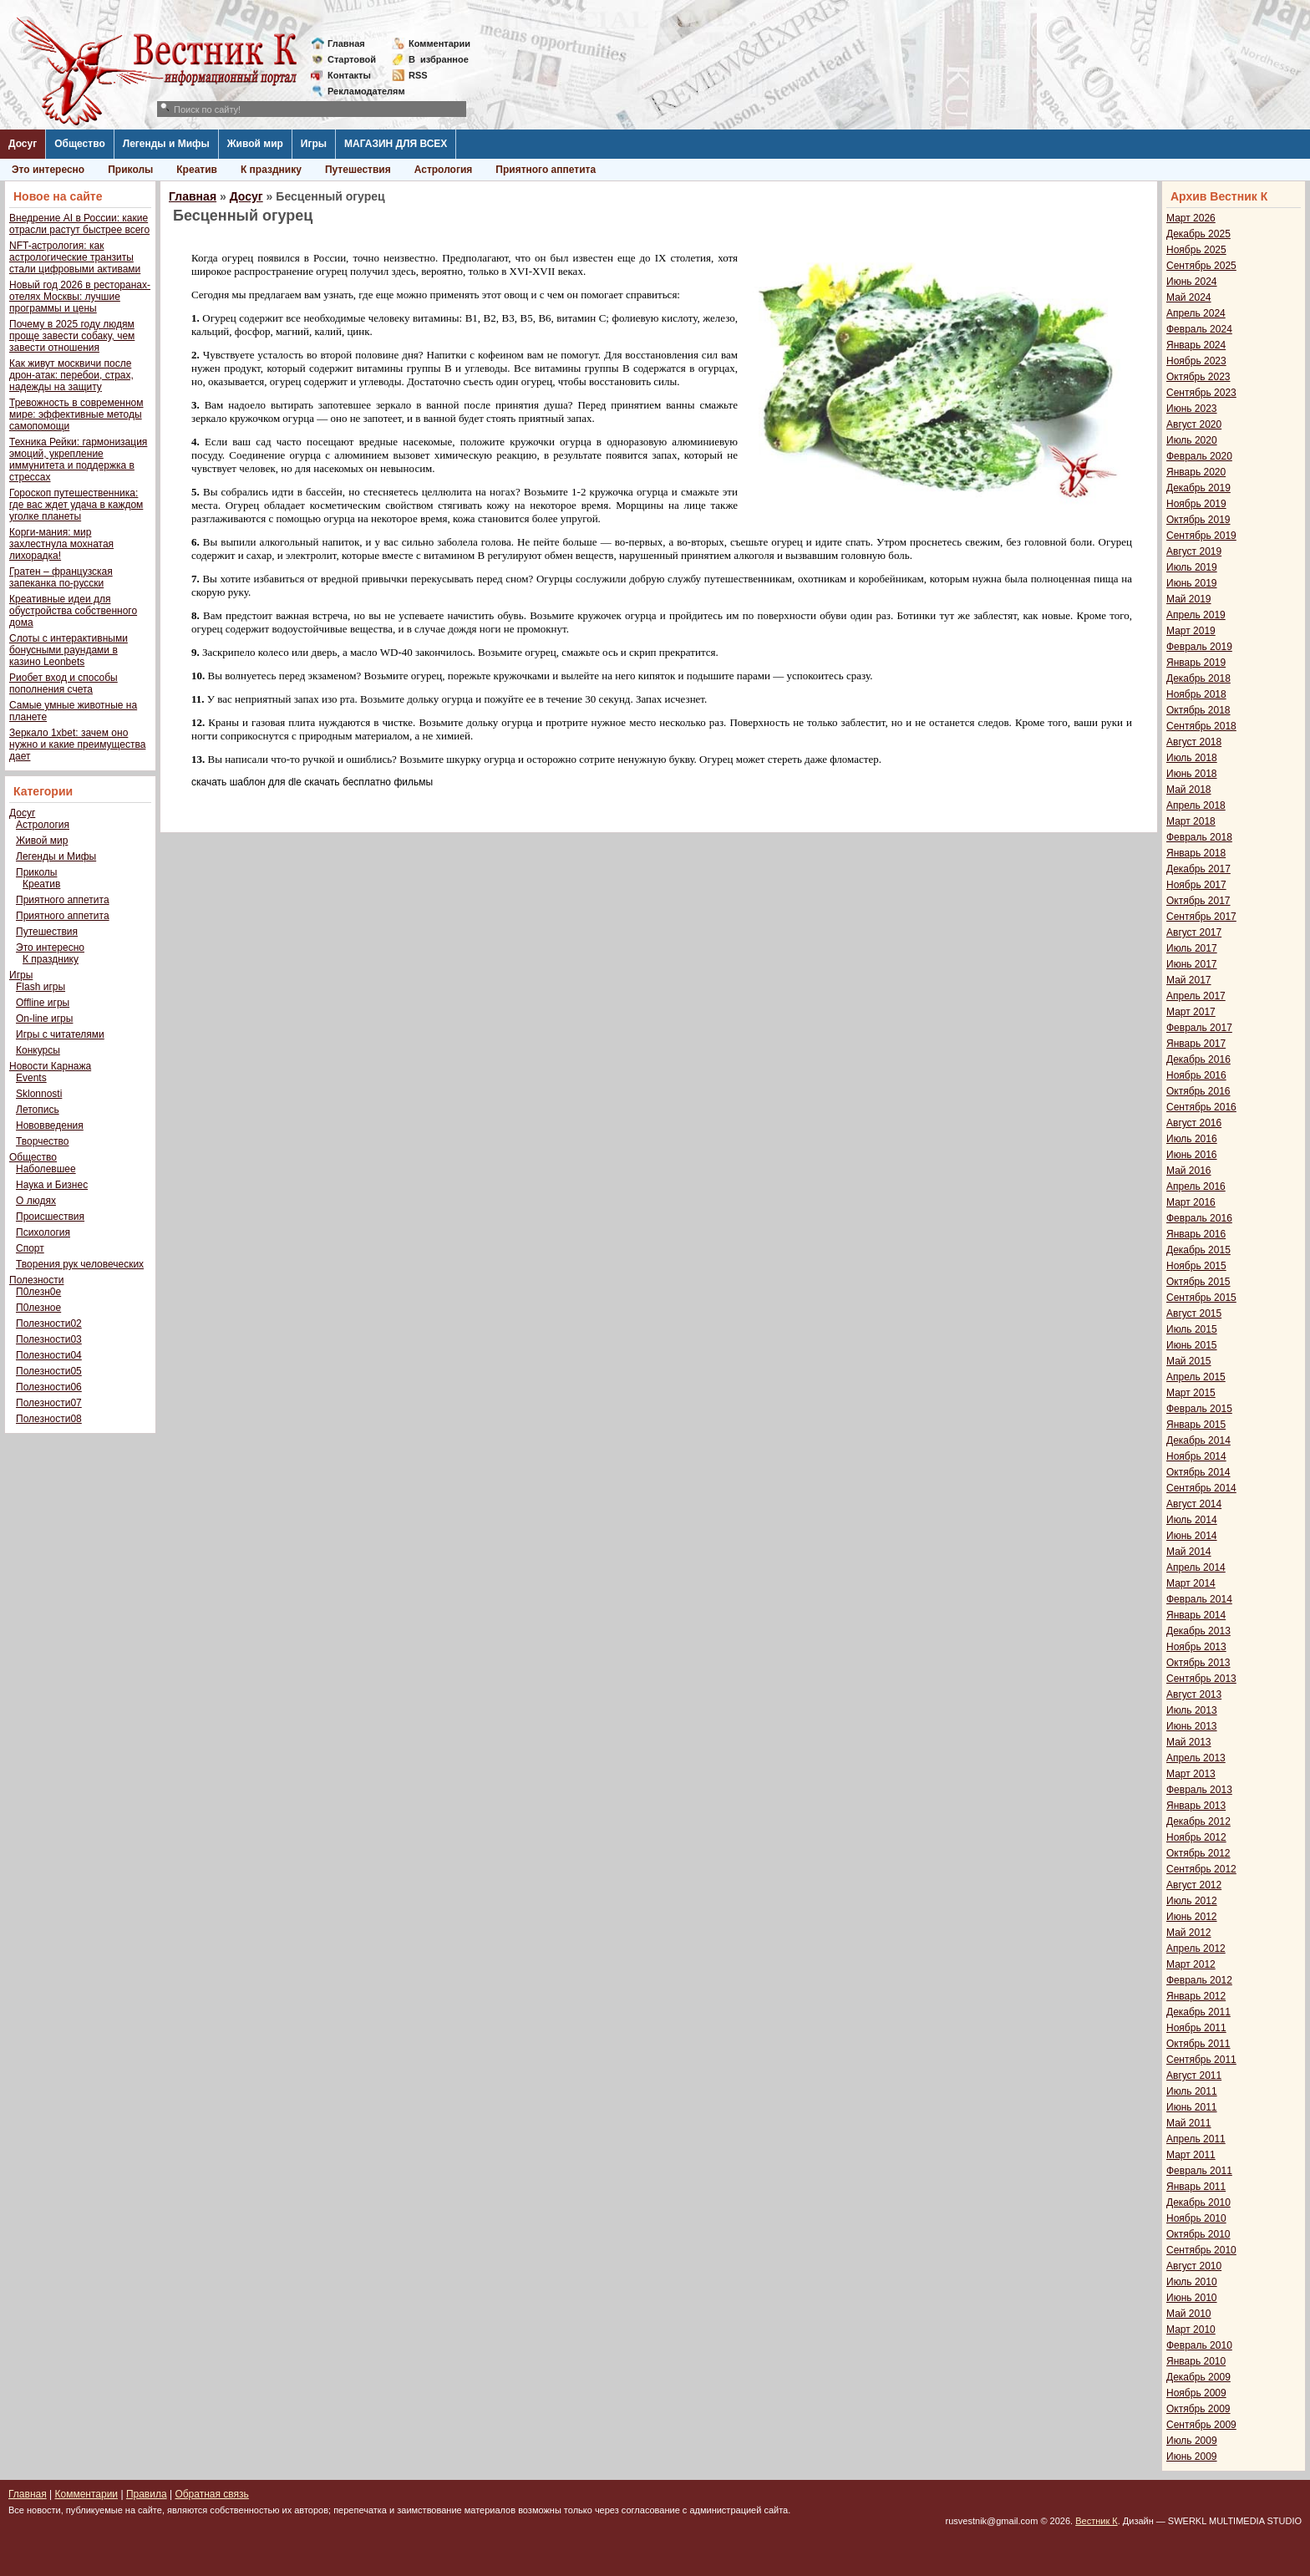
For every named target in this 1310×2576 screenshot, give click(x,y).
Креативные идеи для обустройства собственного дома (73, 610)
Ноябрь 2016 (1196, 1075)
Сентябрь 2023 (1201, 393)
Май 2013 (1188, 1742)
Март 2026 (1191, 218)
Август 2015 (1193, 1313)
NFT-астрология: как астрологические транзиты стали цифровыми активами (74, 257)
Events (31, 1078)
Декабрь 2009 (1198, 2377)
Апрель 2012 (1196, 1948)
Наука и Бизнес (52, 1185)
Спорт (30, 1248)
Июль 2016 (1191, 1139)
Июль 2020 (1191, 440)
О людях (36, 1201)
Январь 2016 (1196, 1234)
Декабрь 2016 (1198, 1059)
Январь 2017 (1196, 1043)
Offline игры (42, 1003)
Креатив (196, 169)
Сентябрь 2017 (1201, 916)
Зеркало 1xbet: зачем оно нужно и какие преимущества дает (77, 744)
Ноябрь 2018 (1196, 694)
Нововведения (50, 1125)
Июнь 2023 (1191, 408)
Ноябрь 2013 (1196, 1647)
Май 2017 (1188, 980)
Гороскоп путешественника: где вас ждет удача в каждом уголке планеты (76, 504)
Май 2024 (1188, 297)
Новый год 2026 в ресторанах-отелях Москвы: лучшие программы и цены (79, 296)
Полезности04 (49, 1355)
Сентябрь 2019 (1201, 535)
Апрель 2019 (1196, 615)
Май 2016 (1188, 1170)
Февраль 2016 (1199, 1218)
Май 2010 (1188, 2313)
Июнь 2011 (1191, 2107)
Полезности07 (49, 1403)
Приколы (130, 169)
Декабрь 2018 (1198, 678)
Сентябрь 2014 (1201, 1488)
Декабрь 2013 (1198, 1631)
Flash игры (40, 987)
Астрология (443, 169)
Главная (346, 43)
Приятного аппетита (545, 169)
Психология (43, 1232)
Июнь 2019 (1191, 583)
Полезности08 (49, 1419)
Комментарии (439, 43)
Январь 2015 (1196, 1424)
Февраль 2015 (1199, 1409)
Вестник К (1096, 2521)
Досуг (22, 144)
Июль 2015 (1191, 1329)
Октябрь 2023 (1198, 377)
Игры (314, 144)
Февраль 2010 (1199, 2345)
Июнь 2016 (1191, 1155)
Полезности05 (49, 1371)
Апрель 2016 (1196, 1186)
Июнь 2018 (1191, 774)
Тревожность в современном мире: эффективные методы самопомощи (76, 414)
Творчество (42, 1141)
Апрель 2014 (1196, 1567)
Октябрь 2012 (1198, 1853)
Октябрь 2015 (1198, 1282)
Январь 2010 (1196, 2361)
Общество (79, 144)
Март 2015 (1191, 1393)
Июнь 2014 (1191, 1536)
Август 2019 (1193, 551)
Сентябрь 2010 (1201, 2250)
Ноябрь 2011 (1196, 2028)
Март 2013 (1191, 1774)
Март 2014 (1191, 1583)
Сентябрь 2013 (1201, 1678)
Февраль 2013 (1199, 1790)
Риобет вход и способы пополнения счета (63, 683)
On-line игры (44, 1018)
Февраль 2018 (1199, 837)
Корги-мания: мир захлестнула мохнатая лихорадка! (61, 543)
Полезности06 (49, 1387)
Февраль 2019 (1199, 647)
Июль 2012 (1191, 1901)
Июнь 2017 (1191, 964)
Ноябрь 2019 (1196, 504)
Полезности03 (49, 1339)
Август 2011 (1193, 2075)
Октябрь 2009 (1198, 2409)
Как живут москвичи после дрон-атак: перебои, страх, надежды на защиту (71, 375)
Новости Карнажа (50, 1066)
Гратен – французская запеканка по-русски (61, 577)
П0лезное (38, 1307)
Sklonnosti (39, 1094)
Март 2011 (1191, 2155)
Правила (146, 2494)
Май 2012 (1188, 1932)
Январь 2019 (1196, 662)
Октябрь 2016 (1198, 1091)
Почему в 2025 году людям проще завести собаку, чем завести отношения (72, 335)
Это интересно (48, 169)
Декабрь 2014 (1198, 1440)
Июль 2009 (1191, 2440)
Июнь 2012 (1191, 1917)
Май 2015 (1188, 1361)
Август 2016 (1193, 1123)
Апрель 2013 (1196, 1758)
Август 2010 (1193, 2266)
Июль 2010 (1191, 2282)
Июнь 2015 (1191, 1345)
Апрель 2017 (1196, 996)
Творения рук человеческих (80, 1264)
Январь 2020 (1196, 472)
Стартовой (352, 59)
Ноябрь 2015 (1196, 1266)
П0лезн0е (38, 1292)
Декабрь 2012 (1198, 1821)
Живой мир (255, 144)
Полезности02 (49, 1323)
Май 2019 (1188, 599)
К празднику (271, 169)
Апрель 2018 (1196, 805)
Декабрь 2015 (1198, 1250)
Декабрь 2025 (1198, 234)
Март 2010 (1191, 2329)
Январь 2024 (1196, 345)
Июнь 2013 (1191, 1726)
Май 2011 (1188, 2123)
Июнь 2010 (1191, 2298)
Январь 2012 (1196, 1996)
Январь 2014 (1196, 1615)
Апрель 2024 (1196, 313)
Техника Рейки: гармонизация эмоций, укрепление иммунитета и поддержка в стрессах (78, 459)
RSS (418, 75)
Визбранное (439, 59)
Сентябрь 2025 (1201, 266)
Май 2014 (1188, 1551)
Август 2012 (1193, 1885)
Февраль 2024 (1199, 329)
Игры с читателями (60, 1034)
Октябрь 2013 (1198, 1663)
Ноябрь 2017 (1196, 885)
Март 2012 (1191, 1964)
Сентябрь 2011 (1201, 2059)
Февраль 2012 (1199, 1980)
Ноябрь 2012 (1196, 1837)
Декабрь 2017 (1198, 869)
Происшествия (50, 1216)
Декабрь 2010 (1198, 2202)
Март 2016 (1191, 1202)
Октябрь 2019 (1198, 520)
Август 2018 (1193, 742)
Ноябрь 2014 (1196, 1456)
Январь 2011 (1196, 2186)
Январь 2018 (1196, 853)
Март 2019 (1191, 631)
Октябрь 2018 (1198, 710)
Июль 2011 (1191, 2091)
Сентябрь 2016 (1201, 1107)
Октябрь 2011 (1198, 2044)
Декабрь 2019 (1198, 488)
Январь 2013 (1196, 1805)
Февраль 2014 (1199, 1599)
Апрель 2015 (1196, 1377)
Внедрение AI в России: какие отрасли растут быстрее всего (79, 224)
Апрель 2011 (1196, 2139)
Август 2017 (1193, 932)
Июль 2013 (1191, 1710)
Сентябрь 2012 (1201, 1869)
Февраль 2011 (1199, 2171)
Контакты (349, 75)
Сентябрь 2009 (1201, 2425)
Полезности (36, 1280)
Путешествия (358, 169)
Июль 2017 (1191, 948)
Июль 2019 (1191, 567)
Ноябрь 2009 (1196, 2393)
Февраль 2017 (1199, 1028)
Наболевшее (46, 1169)
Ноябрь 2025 (1196, 250)
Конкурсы (38, 1050)
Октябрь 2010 (1198, 2234)
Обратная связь (211, 2494)
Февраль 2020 (1199, 456)
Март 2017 (1191, 1012)
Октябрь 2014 (1198, 1472)
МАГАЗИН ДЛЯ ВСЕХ (395, 144)
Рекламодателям (360, 91)
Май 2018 (1188, 789)
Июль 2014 (1191, 1520)
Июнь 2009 (1191, 2456)
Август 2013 (1193, 1694)
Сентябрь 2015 (1201, 1297)
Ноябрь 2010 (1196, 2218)
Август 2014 (1193, 1504)
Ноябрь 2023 (1196, 361)
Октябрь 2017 (1198, 901)
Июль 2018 (1191, 758)
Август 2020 (1193, 424)
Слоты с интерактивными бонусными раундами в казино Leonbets (68, 650)
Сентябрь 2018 (1201, 726)
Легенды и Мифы (166, 144)
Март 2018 (1191, 821)
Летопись (37, 1109)
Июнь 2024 (1191, 281)
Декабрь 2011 (1198, 2012)
